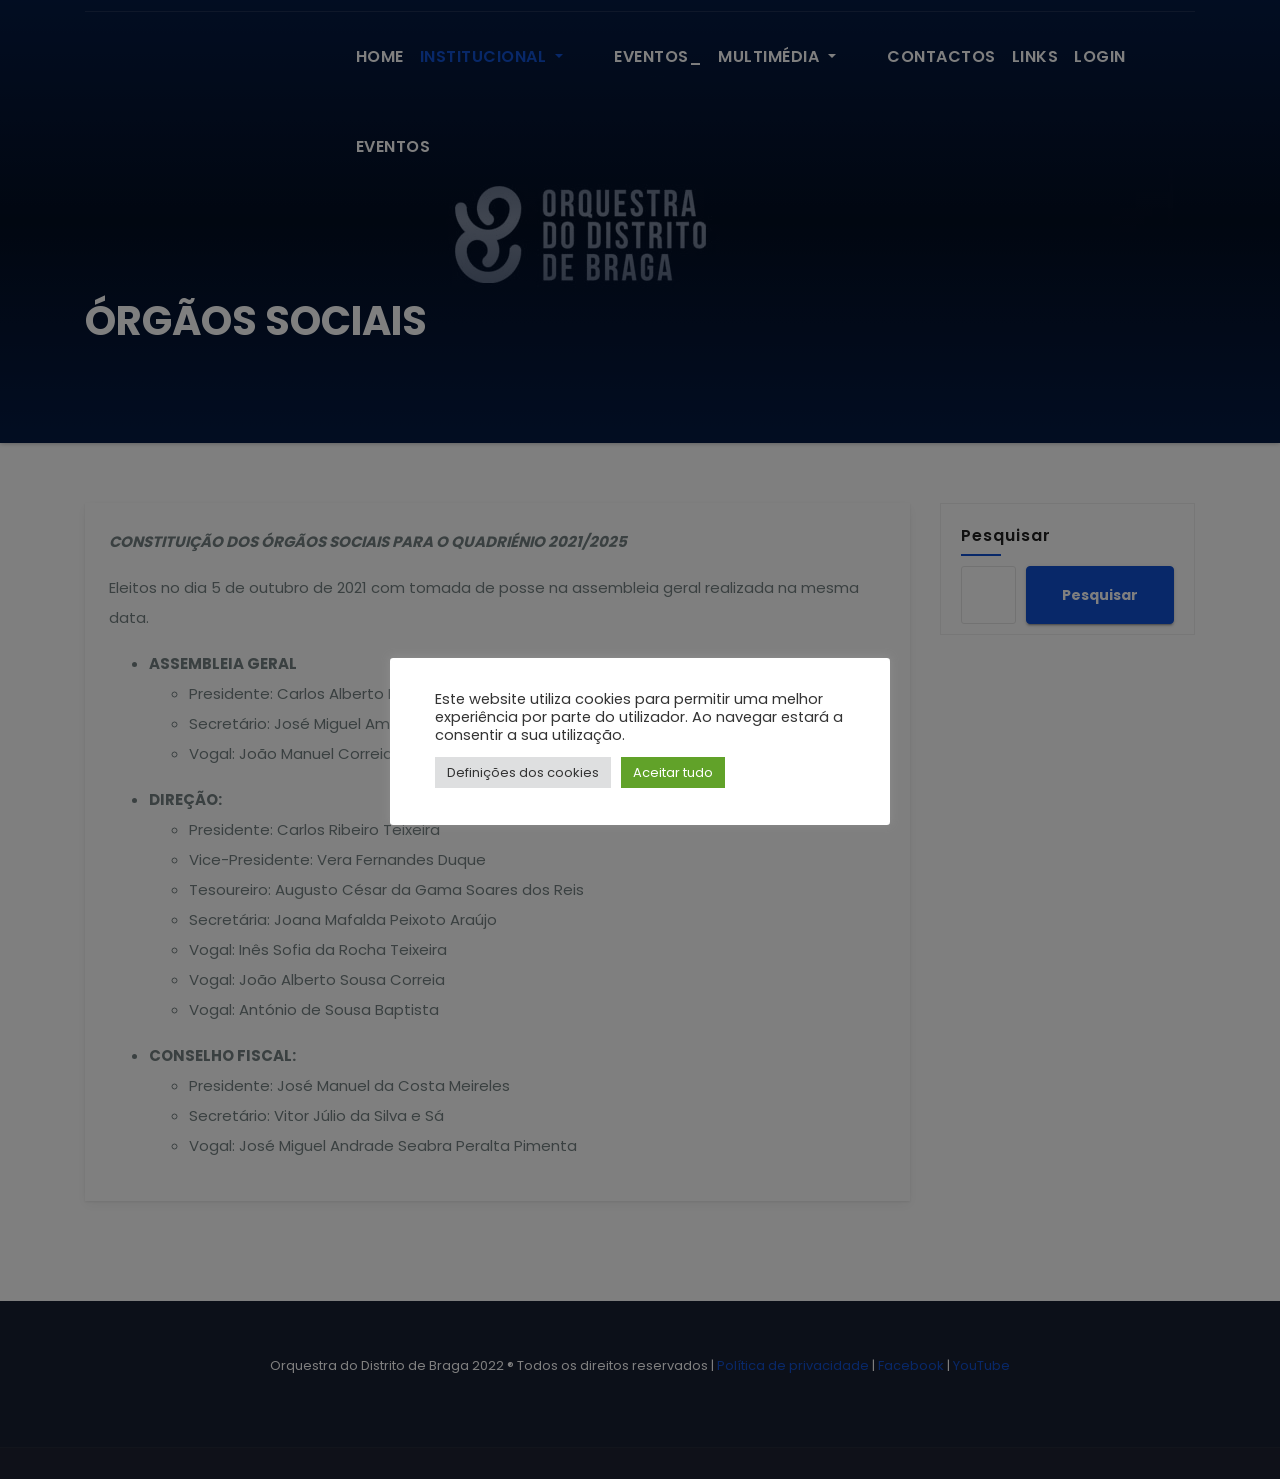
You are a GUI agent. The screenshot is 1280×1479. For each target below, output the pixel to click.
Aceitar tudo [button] (673, 772)
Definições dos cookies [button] (523, 772)
